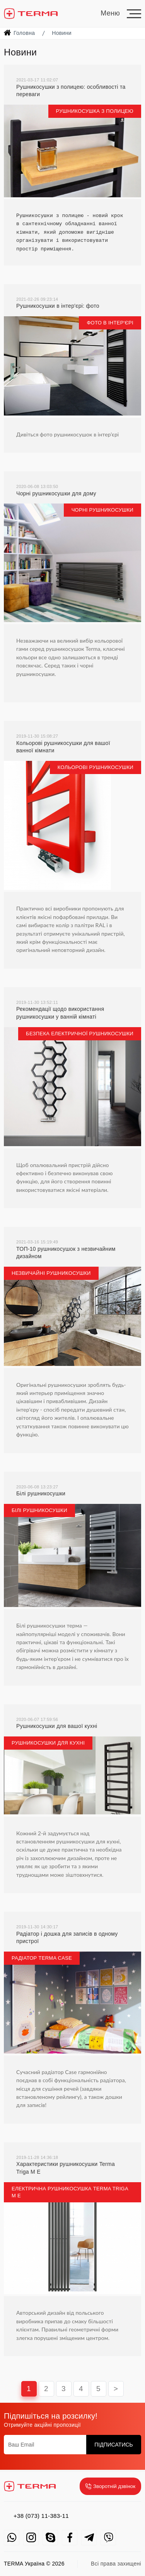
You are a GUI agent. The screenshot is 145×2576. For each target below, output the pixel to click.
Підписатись (113, 2445)
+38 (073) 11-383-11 (41, 2515)
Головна (24, 33)
